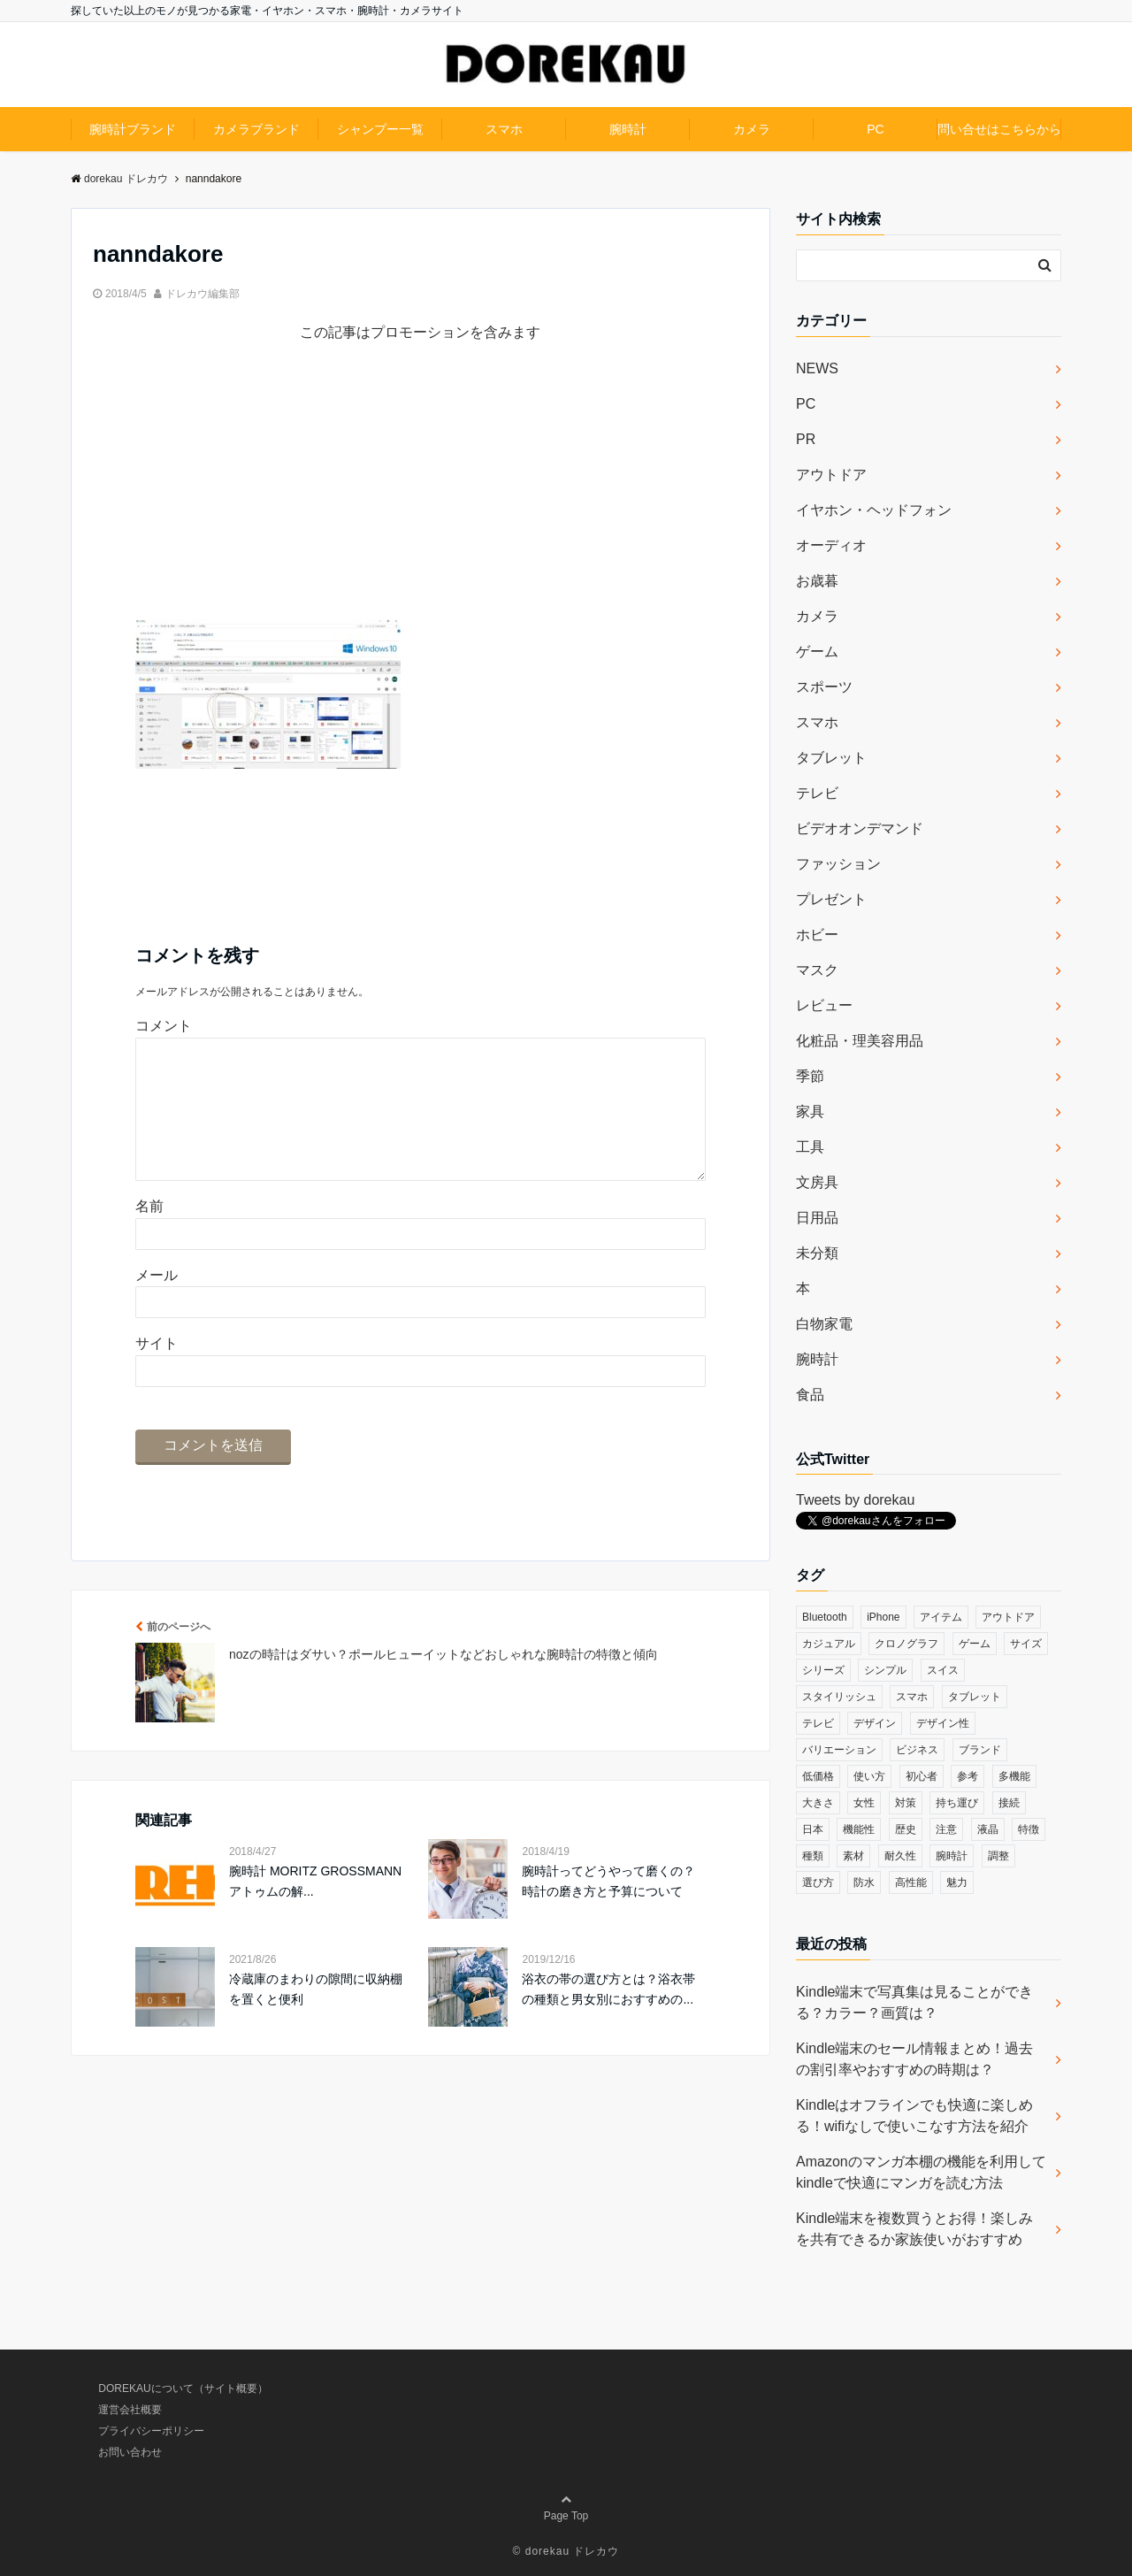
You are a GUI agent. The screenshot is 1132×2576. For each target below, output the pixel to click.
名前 (149, 1234)
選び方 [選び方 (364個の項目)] (818, 1882)
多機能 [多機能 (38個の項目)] (1014, 1776)
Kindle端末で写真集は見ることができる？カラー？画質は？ (914, 2002)
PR (805, 439)
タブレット (831, 757)
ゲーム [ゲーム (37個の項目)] (974, 1643)
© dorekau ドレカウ (566, 2551)
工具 (810, 1146)
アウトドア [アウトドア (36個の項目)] (1008, 1617)
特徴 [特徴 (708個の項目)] (1028, 1829)
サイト (156, 1371)
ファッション (838, 863)
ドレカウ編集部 (202, 294)
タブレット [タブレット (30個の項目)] (974, 1696)
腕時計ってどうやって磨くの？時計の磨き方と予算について (608, 1909)
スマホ (504, 129)
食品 (810, 1394)
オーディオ (831, 545)
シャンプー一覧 (380, 129)
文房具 (817, 1182)
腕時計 (627, 129)
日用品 (817, 1217)
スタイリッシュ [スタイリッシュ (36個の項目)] (839, 1696)
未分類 (817, 1253)
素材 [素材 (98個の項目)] (853, 1856)
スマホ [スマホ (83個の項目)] (912, 1696)
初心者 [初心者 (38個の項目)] (921, 1776)
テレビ (817, 793)
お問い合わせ (130, 2452)
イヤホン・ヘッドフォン (874, 510)
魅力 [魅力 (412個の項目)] (957, 1882)
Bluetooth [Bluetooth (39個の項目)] (824, 1617)
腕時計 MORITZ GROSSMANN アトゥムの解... (315, 1909)
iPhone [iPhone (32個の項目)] (883, 1617)
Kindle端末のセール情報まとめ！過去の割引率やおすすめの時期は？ (914, 2059)
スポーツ (824, 686)
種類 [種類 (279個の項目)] (812, 1856)
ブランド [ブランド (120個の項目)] (980, 1750)
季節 (810, 1076)
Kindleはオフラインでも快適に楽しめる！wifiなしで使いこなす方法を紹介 (914, 2115)
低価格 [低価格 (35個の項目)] (818, 1776)
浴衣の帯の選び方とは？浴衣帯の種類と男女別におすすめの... (608, 2017)
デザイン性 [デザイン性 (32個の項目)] (942, 1723)
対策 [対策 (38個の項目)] (905, 1803)
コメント (163, 1025)
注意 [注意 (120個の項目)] (946, 1829)
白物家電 (824, 1323)
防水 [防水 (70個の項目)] (864, 1882)
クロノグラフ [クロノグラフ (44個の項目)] (906, 1643)
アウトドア (831, 474)
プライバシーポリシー (151, 2431)
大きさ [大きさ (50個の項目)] (818, 1803)
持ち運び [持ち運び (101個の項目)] (957, 1803)
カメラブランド (256, 129)
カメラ (751, 129)
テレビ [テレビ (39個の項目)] (818, 1723)
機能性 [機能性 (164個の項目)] (859, 1829)
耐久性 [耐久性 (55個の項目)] (900, 1856)
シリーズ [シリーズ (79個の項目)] (823, 1670)
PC (875, 129)
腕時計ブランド (132, 129)
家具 (810, 1111)
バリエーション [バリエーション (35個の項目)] (839, 1750)
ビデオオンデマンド (859, 828)
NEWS (817, 368)
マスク (817, 970)
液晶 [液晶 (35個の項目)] (987, 1829)
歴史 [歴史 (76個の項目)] (905, 1829)
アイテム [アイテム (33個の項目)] (941, 1617)
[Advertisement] (420, 495)
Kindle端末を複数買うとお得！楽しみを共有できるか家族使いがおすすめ (914, 2229)
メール (156, 1303)
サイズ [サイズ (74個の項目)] (1026, 1643)
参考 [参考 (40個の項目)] (967, 1776)
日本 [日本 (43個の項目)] (812, 1829)
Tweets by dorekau (855, 1499)
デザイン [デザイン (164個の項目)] (874, 1723)
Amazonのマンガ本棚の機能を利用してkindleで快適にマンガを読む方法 (921, 2172)
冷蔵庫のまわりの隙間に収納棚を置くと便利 (315, 2017)
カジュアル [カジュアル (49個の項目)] (828, 1643)
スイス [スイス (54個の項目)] (943, 1670)
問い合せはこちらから (999, 129)
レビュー (824, 1005)
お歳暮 (817, 580)
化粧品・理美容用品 (859, 1040)
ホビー (817, 934)
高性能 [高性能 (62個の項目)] (911, 1882)
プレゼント (831, 899)
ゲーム (817, 651)
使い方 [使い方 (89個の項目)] (869, 1776)
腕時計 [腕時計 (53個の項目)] (952, 1856)
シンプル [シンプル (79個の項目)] (885, 1670)
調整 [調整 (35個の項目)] (998, 1856)
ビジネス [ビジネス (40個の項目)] (917, 1750)
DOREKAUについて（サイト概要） (182, 2388)
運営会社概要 (130, 2410)
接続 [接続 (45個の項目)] (1009, 1803)
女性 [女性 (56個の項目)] (864, 1803)
